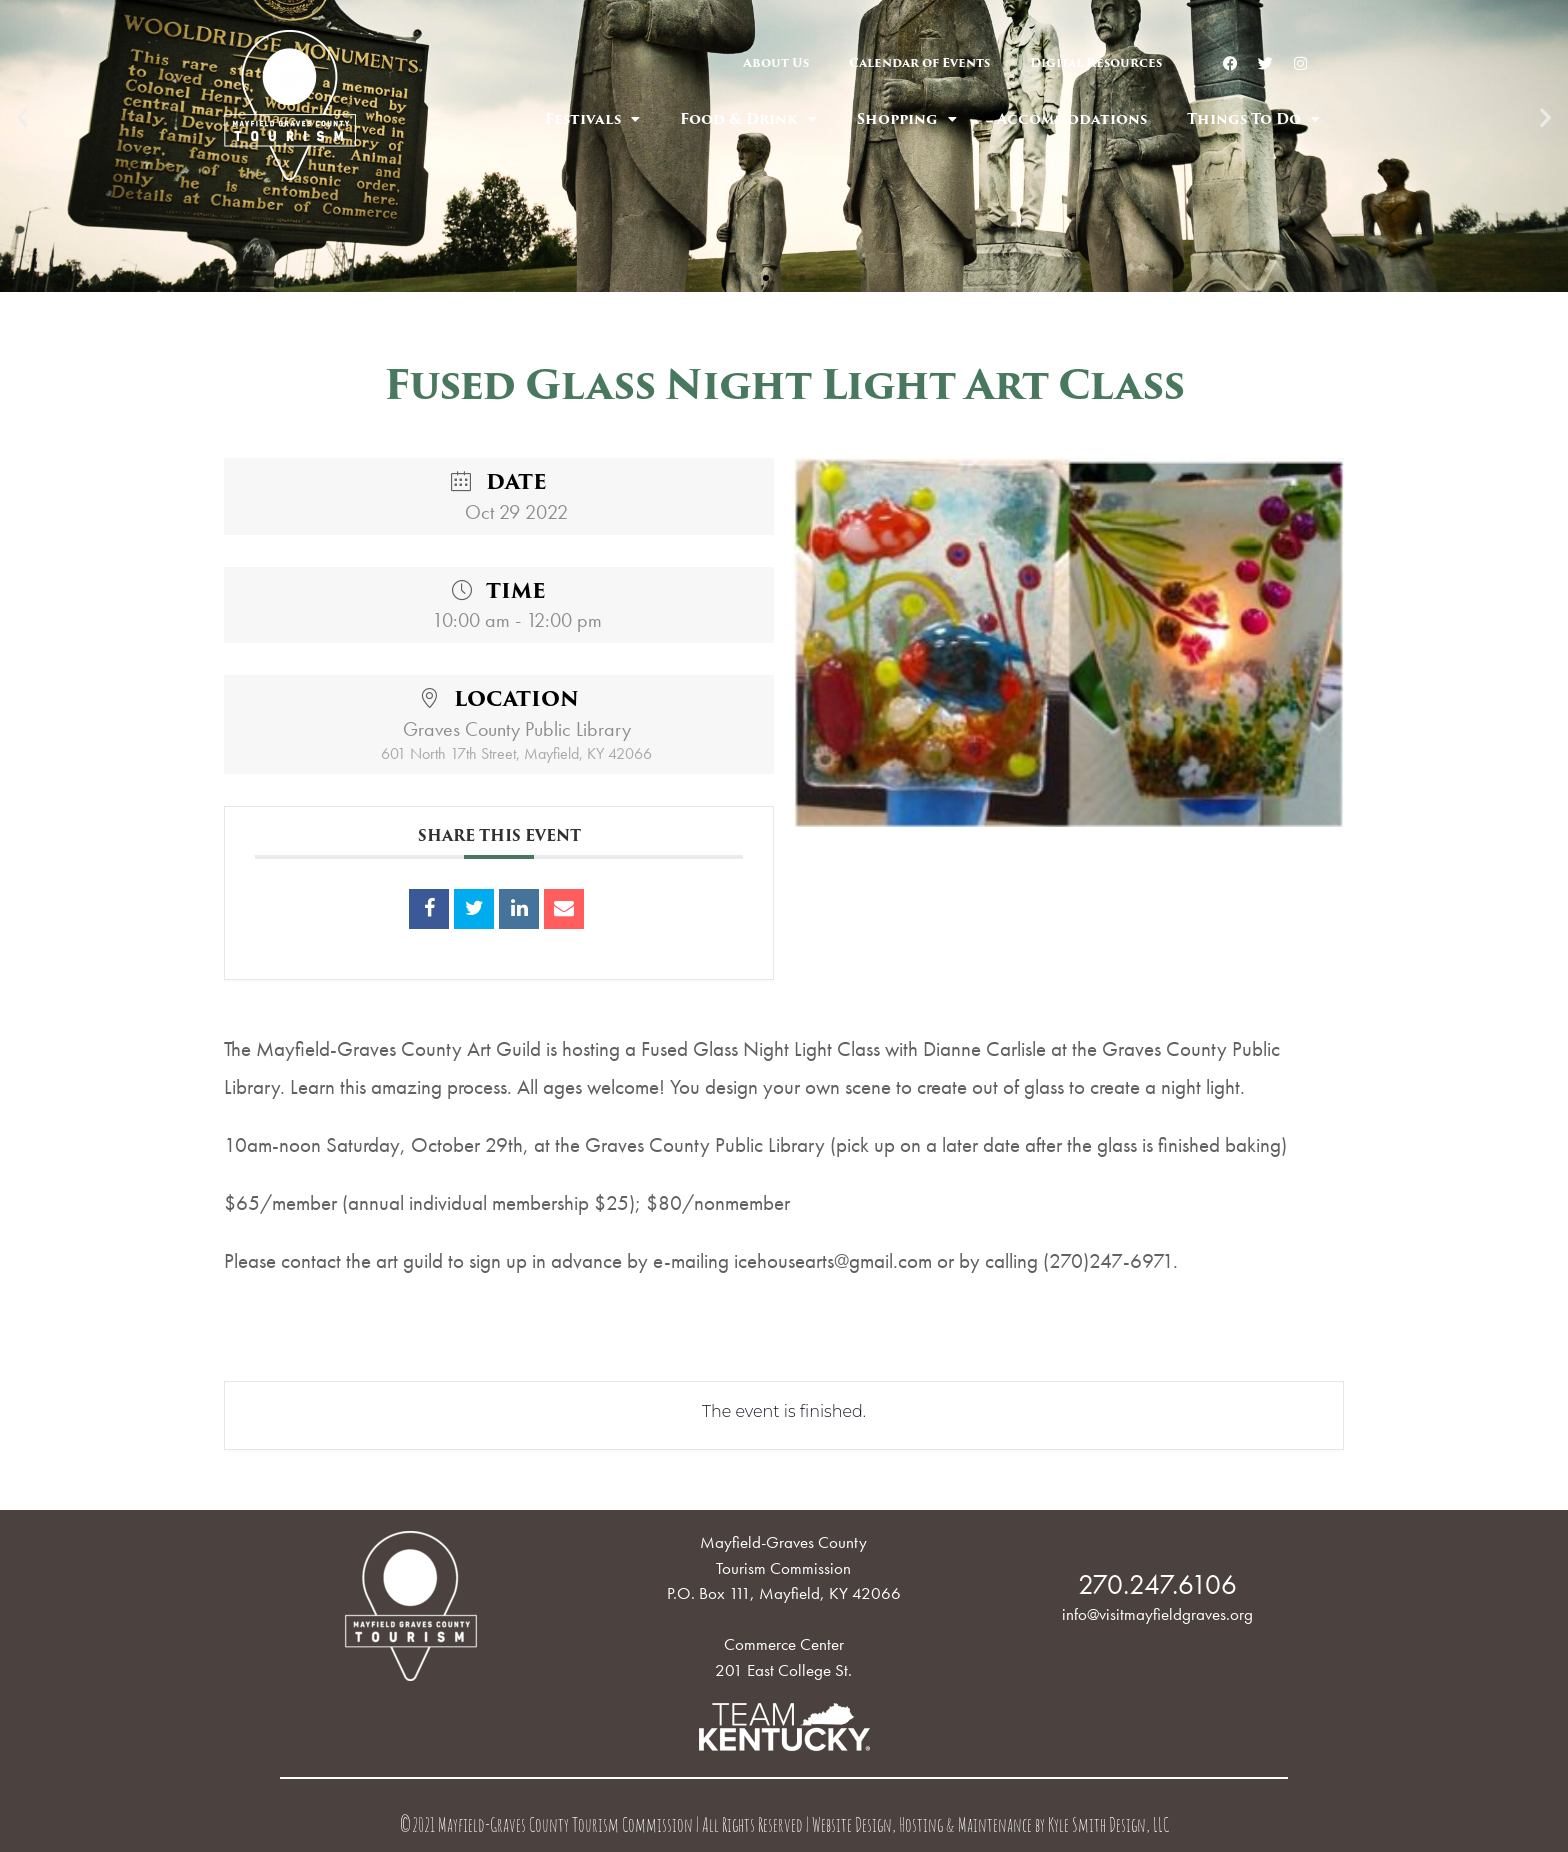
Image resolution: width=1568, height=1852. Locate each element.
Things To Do (1253, 119)
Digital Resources (1096, 62)
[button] (766, 278)
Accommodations (1072, 119)
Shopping (907, 119)
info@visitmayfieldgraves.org (1157, 1614)
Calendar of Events (919, 62)
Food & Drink (748, 119)
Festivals (592, 119)
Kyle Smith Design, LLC (1108, 1827)
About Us (776, 62)
